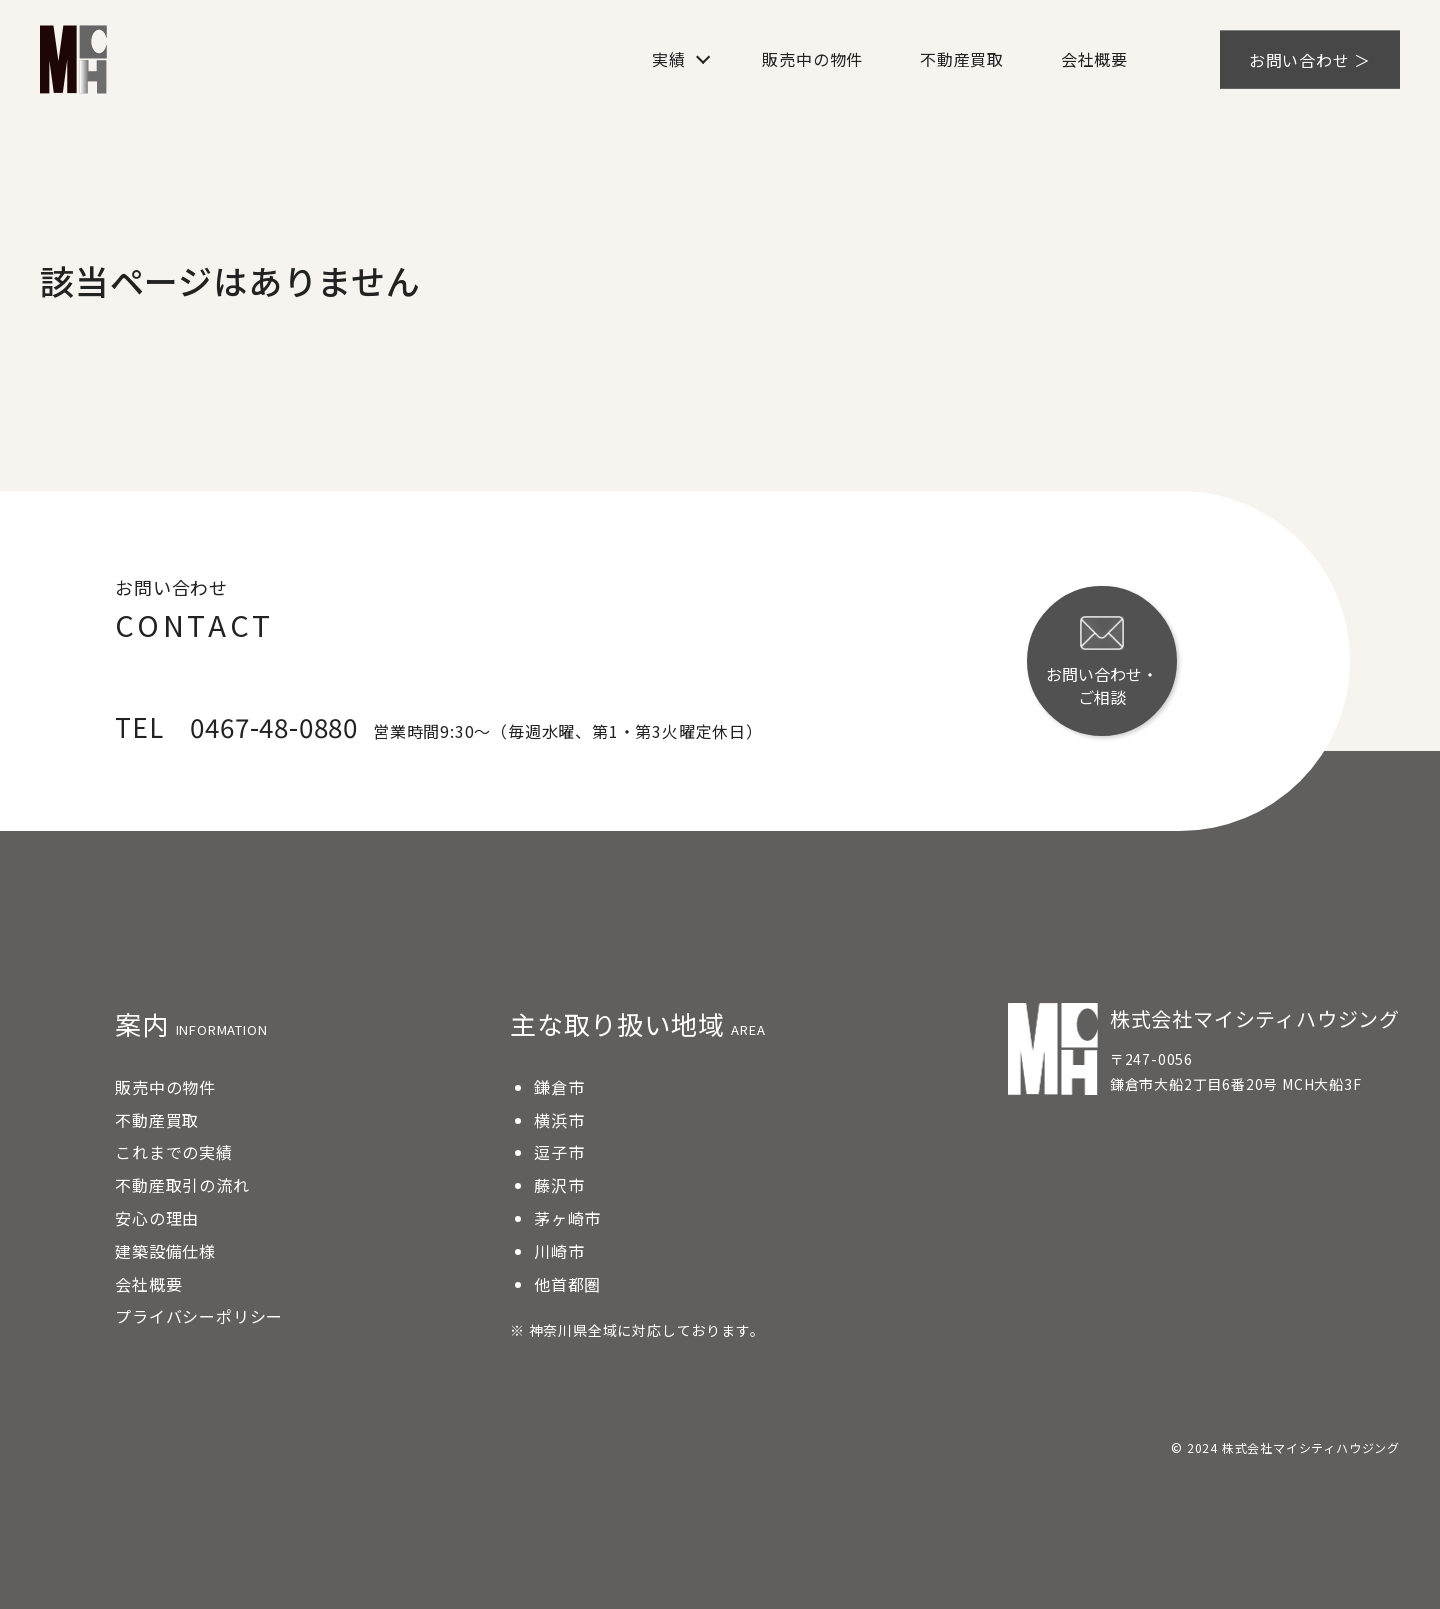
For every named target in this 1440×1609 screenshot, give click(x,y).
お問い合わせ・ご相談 (1102, 662)
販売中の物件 (812, 59)
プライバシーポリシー (199, 1316)
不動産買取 (962, 59)
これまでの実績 (174, 1152)
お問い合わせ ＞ (1310, 59)
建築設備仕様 (165, 1251)
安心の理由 (157, 1218)
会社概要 (1094, 59)
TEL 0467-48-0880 (236, 726)
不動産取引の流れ (182, 1185)
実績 (669, 59)
